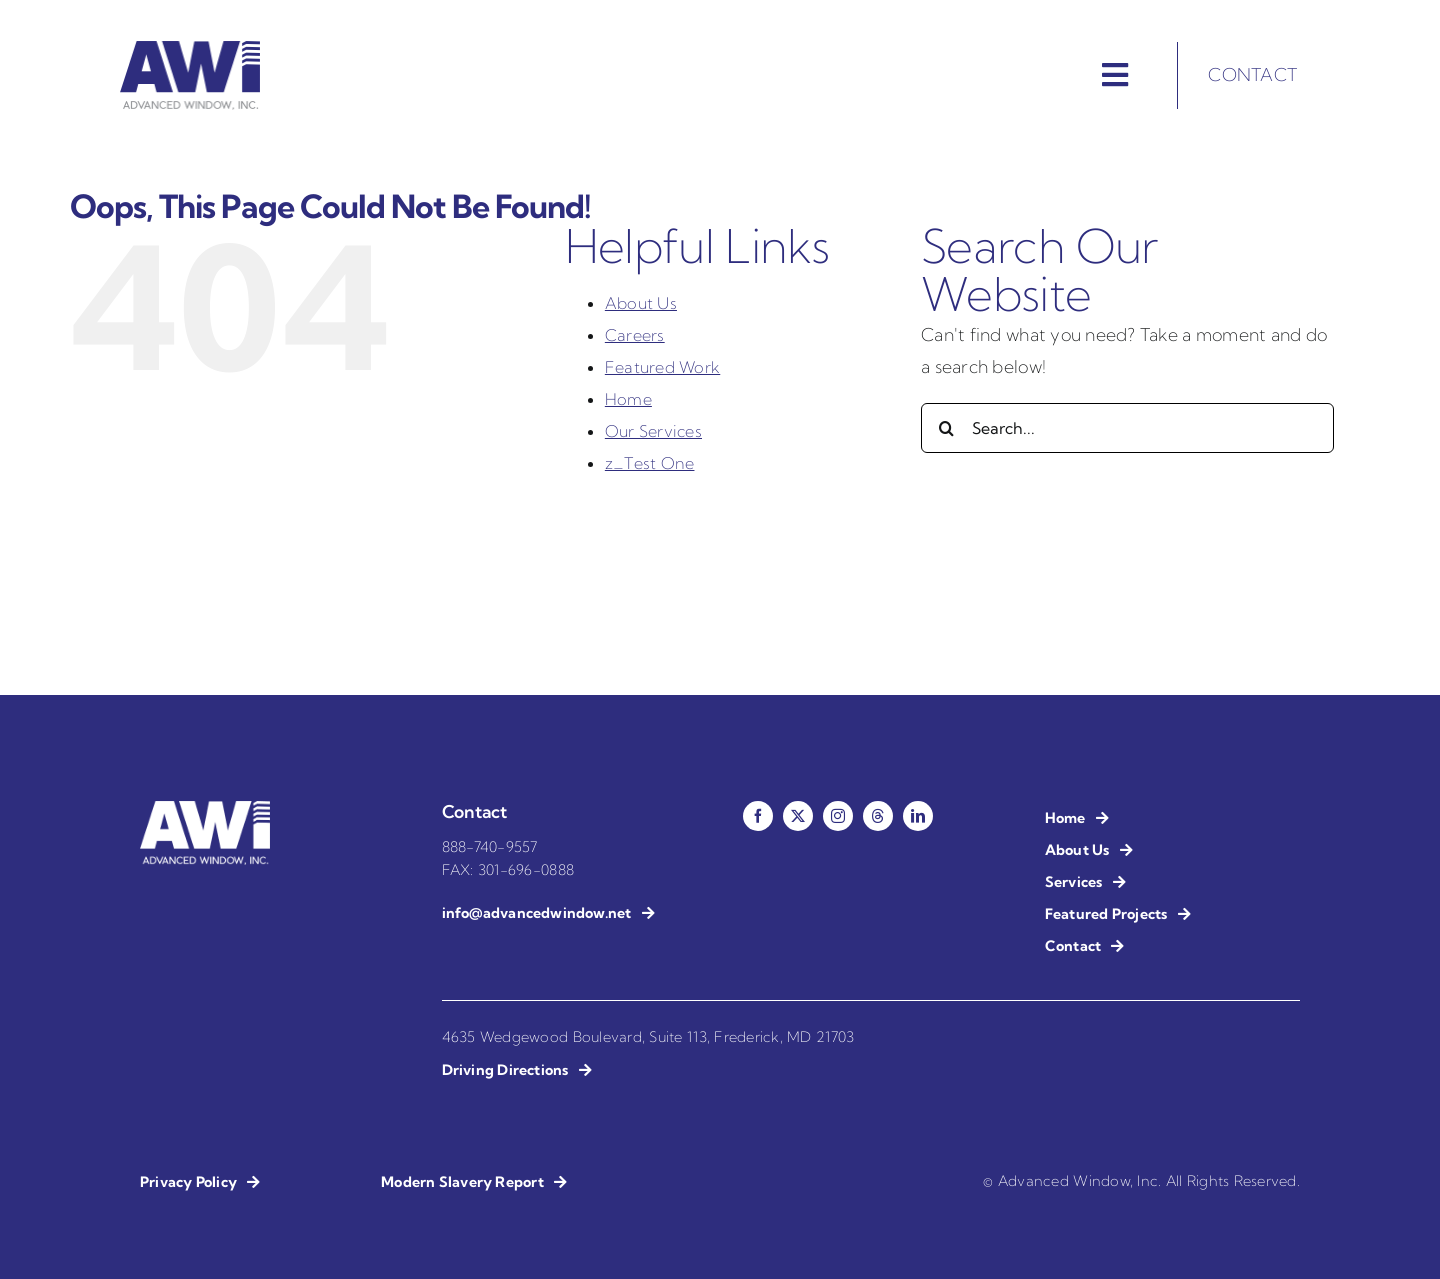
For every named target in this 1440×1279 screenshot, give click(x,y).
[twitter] (798, 816)
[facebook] (758, 816)
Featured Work (662, 367)
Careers (635, 335)
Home (628, 399)
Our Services (653, 431)
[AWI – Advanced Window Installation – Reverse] (205, 809)
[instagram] (838, 816)
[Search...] (1127, 428)
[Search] (946, 428)
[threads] (878, 816)
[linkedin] (918, 816)
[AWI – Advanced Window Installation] (190, 49)
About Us (641, 303)
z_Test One (650, 463)
